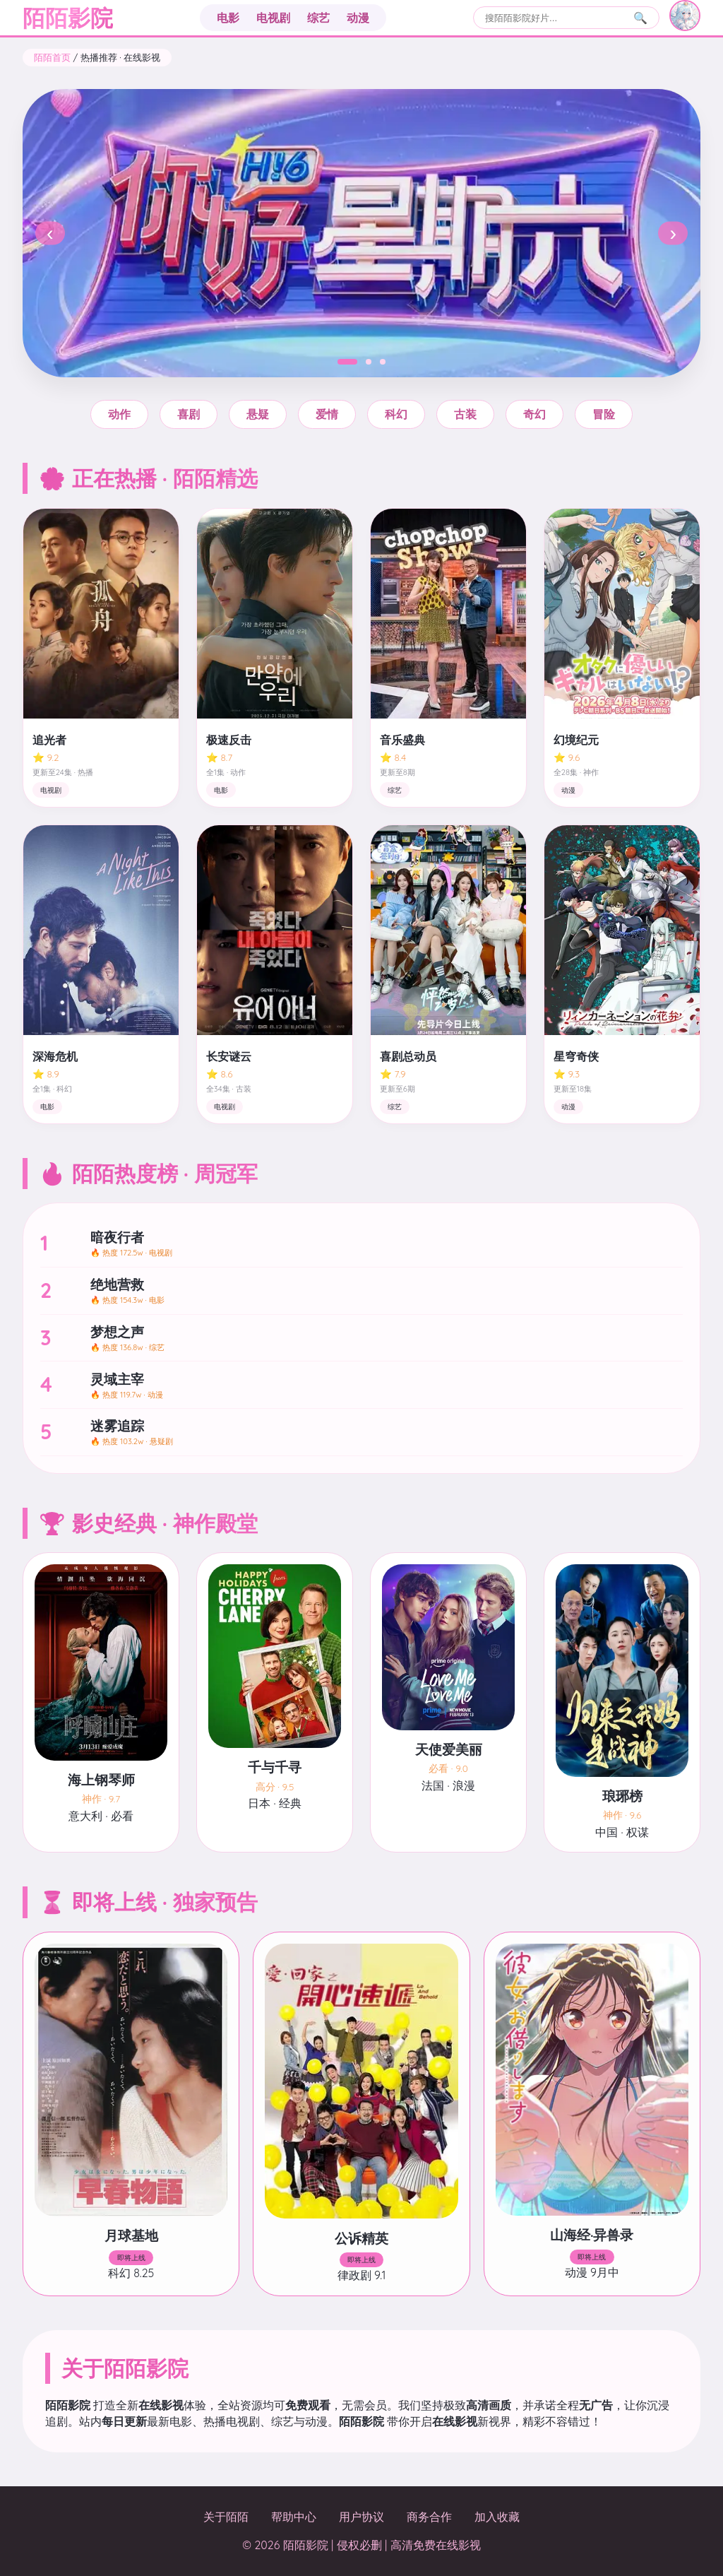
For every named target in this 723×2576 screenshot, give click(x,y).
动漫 (358, 18)
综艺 (318, 18)
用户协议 (361, 2517)
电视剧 (273, 18)
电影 (228, 18)
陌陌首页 (52, 57)
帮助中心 (293, 2517)
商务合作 (429, 2517)
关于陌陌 (226, 2517)
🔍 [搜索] (640, 18)
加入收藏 (497, 2517)
